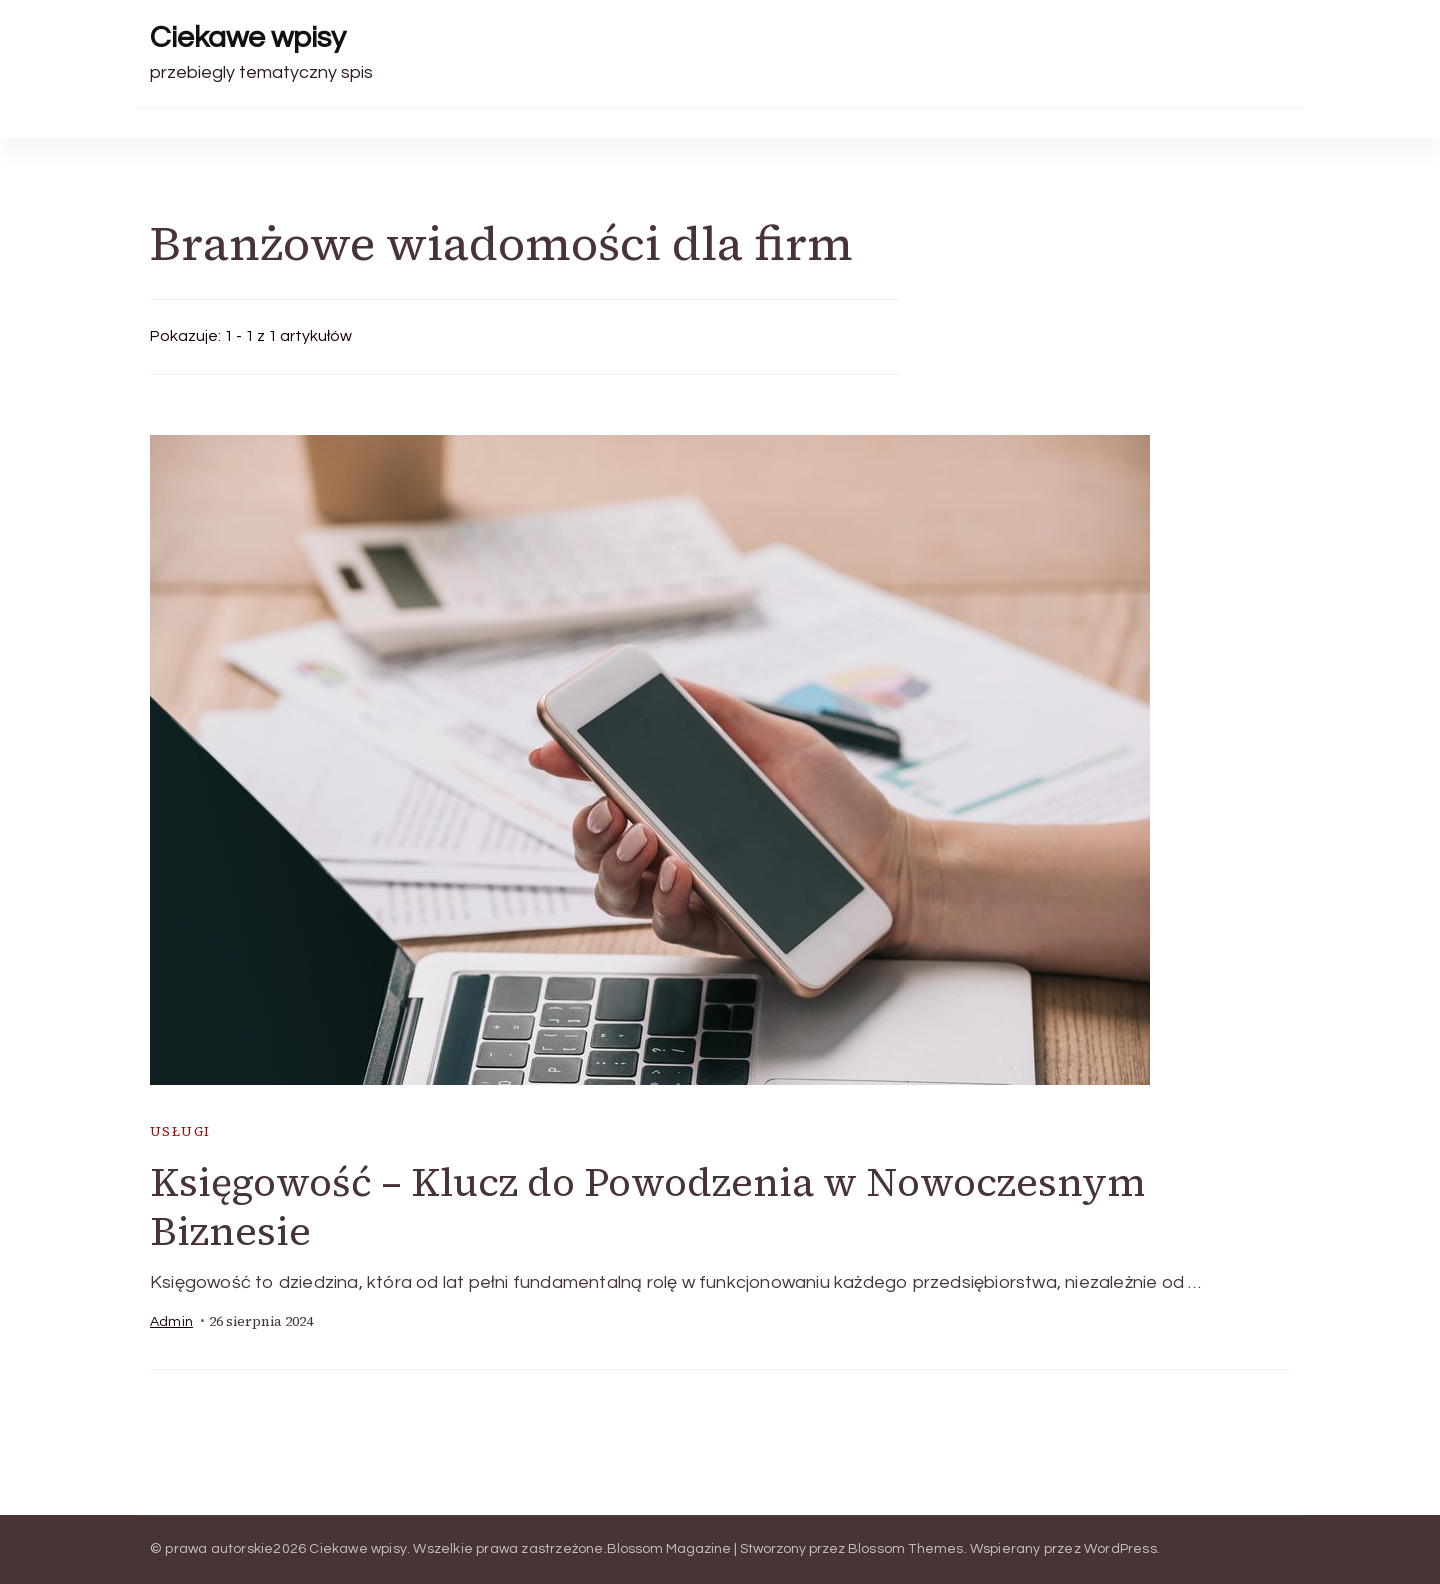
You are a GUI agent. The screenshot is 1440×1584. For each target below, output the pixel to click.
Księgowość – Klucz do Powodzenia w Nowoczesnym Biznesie (647, 1206)
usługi (180, 1131)
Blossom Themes (906, 1549)
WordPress (1120, 1549)
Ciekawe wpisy (248, 37)
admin (171, 1322)
